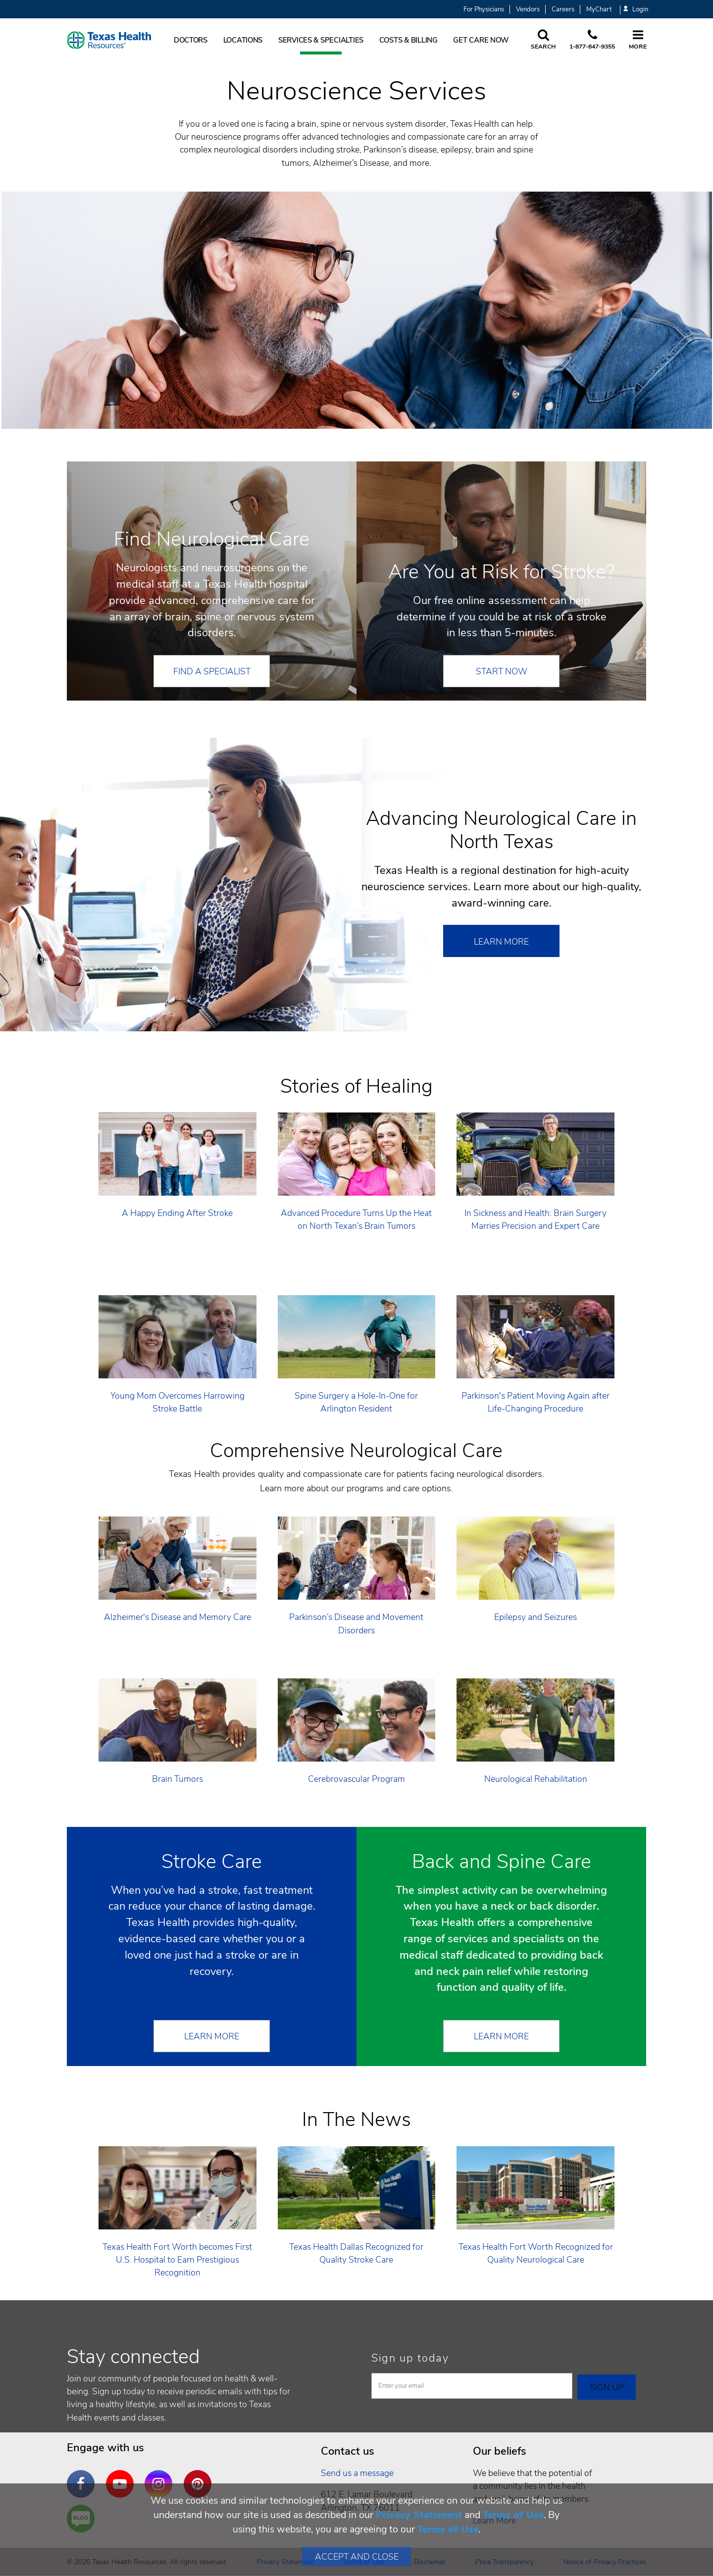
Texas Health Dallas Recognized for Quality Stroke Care (356, 2253)
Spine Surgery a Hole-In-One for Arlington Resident (356, 1402)
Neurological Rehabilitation (535, 1779)
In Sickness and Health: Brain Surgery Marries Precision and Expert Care (535, 1219)
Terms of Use (513, 2515)
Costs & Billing (408, 40)
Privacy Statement (419, 2515)
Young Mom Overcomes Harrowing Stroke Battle (177, 1402)
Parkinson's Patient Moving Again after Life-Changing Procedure (535, 1402)
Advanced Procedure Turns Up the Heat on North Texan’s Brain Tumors (356, 1219)
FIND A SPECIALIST (212, 671)
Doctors (190, 40)
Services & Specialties (320, 40)
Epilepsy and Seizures (535, 1617)
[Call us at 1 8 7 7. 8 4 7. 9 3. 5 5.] (592, 40)
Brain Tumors (177, 1779)
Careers (563, 9)
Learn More (501, 942)
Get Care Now (481, 40)
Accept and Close (357, 2557)
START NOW (501, 671)
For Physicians (483, 9)
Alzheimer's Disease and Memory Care (177, 1617)
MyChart (598, 9)
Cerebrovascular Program (356, 1779)
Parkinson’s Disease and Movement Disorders (356, 1623)
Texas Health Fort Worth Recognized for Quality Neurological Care (535, 2253)
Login (635, 9)
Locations (243, 40)
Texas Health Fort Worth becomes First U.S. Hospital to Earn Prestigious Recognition (177, 2260)
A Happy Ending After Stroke (177, 1213)
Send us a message (357, 2473)
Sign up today (410, 2358)
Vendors (528, 9)
